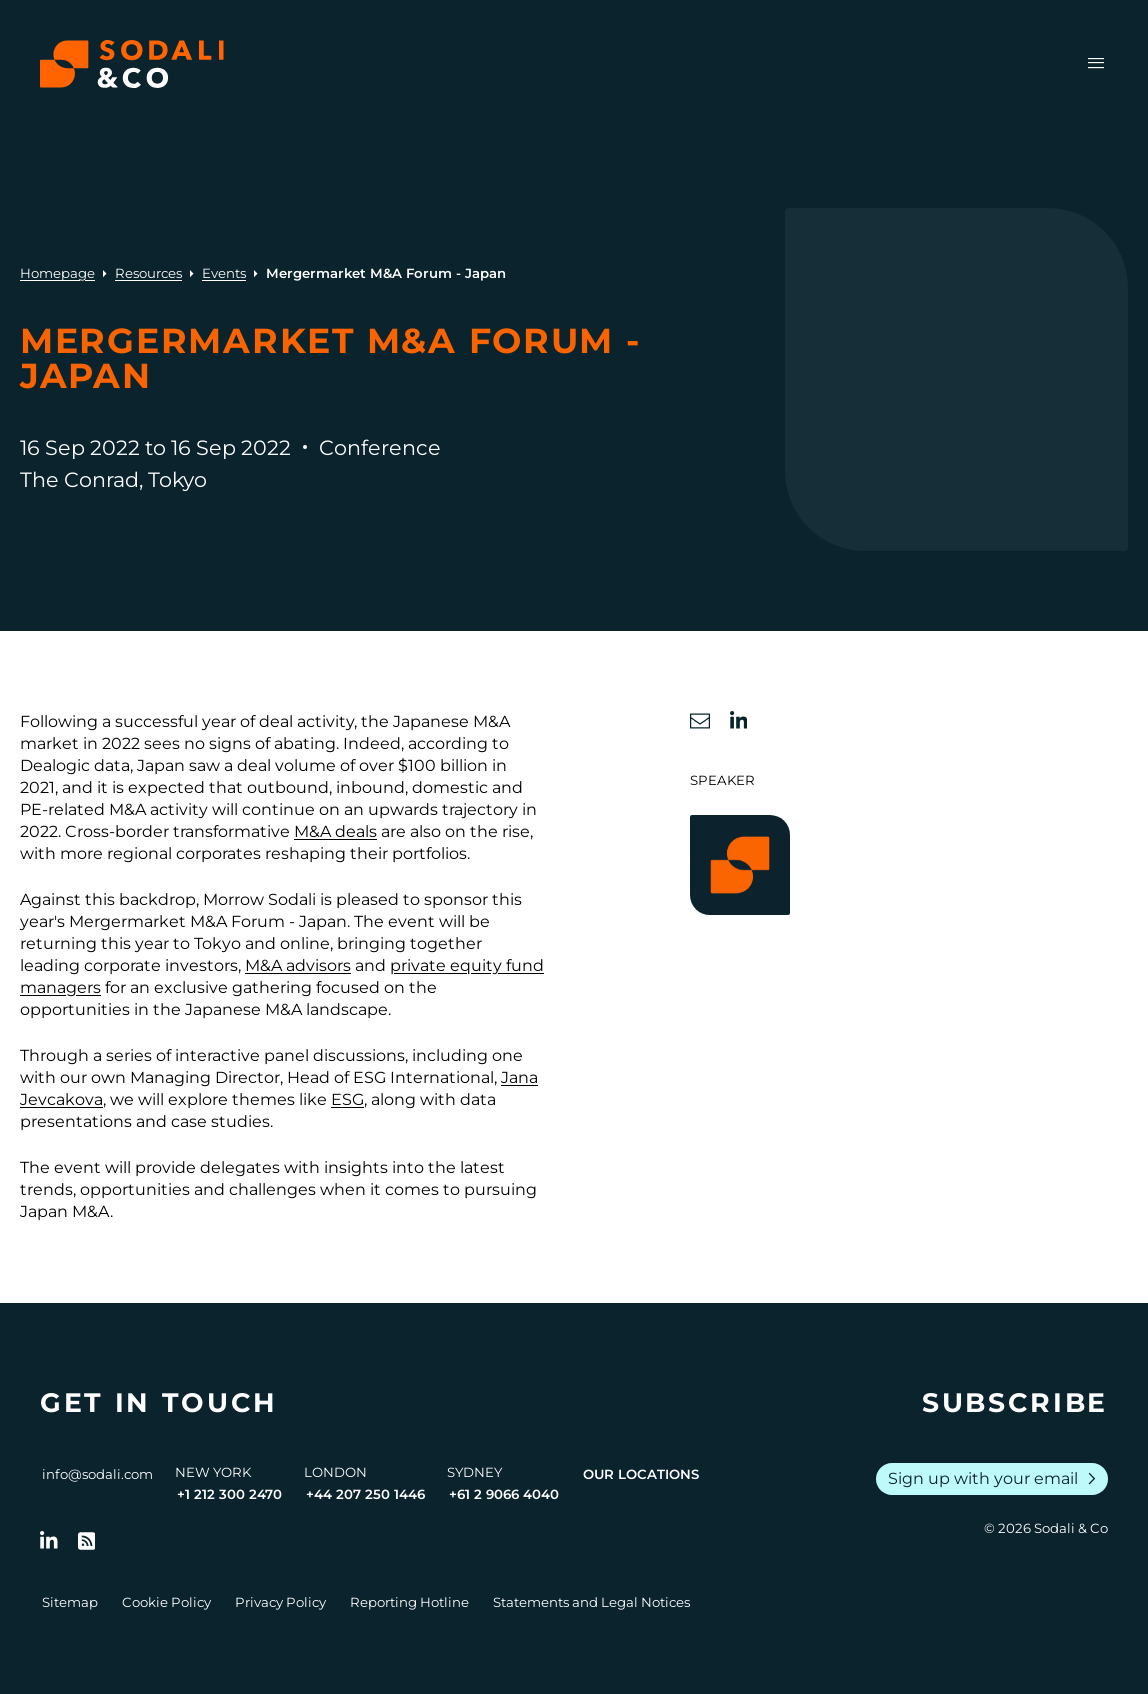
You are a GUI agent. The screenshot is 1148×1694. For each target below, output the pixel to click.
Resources (148, 273)
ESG (347, 1099)
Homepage (57, 273)
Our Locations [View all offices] (641, 1474)
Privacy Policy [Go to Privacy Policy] (280, 1602)
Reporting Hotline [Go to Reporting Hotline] (409, 1602)
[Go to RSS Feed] (87, 1541)
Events (224, 273)
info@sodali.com (97, 1474)
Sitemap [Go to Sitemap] (70, 1602)
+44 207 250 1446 (365, 1494)
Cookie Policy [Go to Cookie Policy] (166, 1602)
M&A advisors (298, 965)
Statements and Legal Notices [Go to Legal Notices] (591, 1602)
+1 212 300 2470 (229, 1494)
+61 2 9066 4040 (504, 1494)
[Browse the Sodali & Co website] (132, 64)
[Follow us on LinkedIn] (49, 1541)
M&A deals (335, 831)
